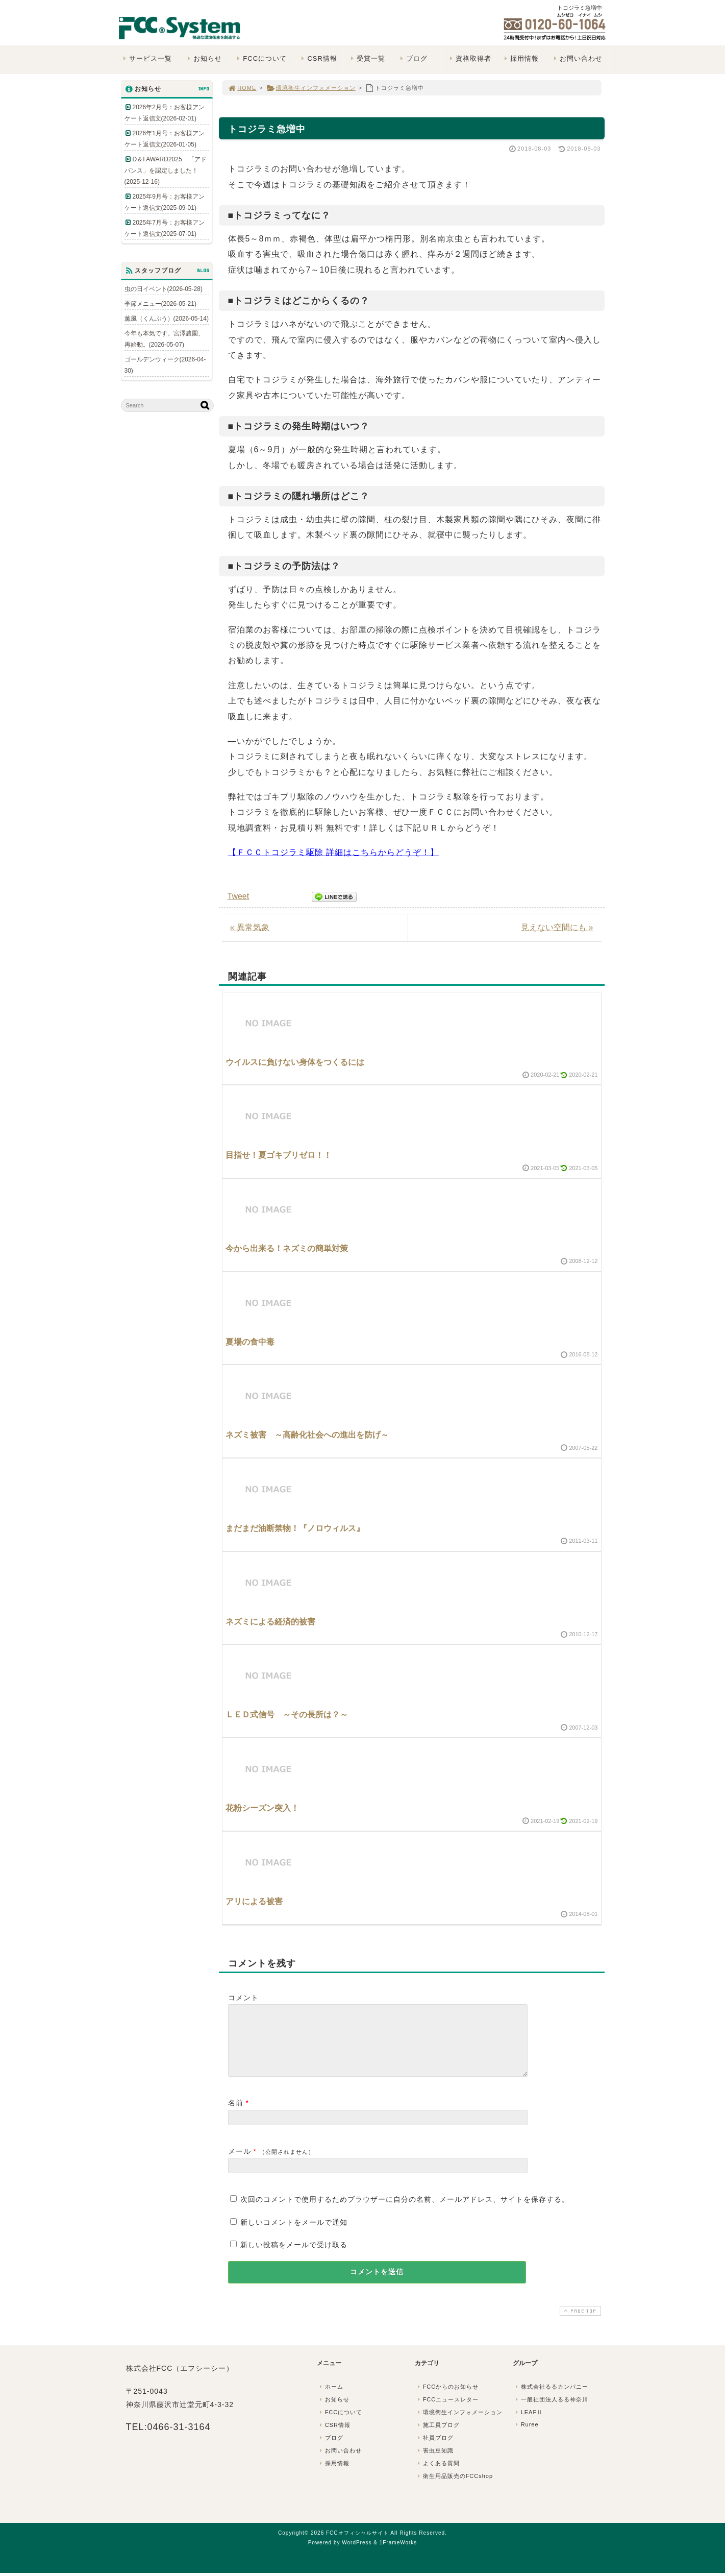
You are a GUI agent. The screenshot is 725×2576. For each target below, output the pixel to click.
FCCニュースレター (447, 2412)
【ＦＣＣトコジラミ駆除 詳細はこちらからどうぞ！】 (333, 852)
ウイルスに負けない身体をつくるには (295, 1062)
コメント (243, 1998)
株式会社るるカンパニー (551, 2399)
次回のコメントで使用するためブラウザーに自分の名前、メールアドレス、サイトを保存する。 (404, 2211)
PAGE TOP (579, 2323)
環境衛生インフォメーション (311, 88)
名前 (235, 2115)
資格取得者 (469, 58)
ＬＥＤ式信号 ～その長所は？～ (287, 1714)
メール (239, 2163)
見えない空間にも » (557, 927)
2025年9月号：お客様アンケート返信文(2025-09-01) (164, 202)
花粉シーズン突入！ (262, 1808)
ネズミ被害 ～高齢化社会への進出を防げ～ (307, 1434)
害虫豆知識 (435, 2463)
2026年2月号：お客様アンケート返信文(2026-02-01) (164, 113)
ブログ (413, 58)
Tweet (238, 896)
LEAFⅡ (528, 2424)
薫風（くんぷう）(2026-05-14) (166, 318)
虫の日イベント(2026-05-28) (163, 289)
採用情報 (520, 58)
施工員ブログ (438, 2437)
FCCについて (261, 58)
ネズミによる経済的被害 (270, 1621)
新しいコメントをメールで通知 (293, 2234)
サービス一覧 (146, 58)
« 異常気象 (249, 927)
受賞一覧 (367, 58)
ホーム (330, 2399)
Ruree (526, 2437)
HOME (242, 88)
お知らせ (203, 58)
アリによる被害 (254, 1901)
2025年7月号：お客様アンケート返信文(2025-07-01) (164, 228)
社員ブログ (435, 2450)
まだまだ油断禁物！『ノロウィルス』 (295, 1528)
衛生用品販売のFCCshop (454, 2488)
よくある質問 (438, 2475)
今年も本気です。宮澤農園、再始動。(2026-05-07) (164, 339)
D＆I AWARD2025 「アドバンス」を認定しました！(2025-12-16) (165, 170)
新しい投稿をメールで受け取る (293, 2257)
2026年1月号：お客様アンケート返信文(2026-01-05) (164, 139)
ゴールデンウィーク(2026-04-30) (165, 365)
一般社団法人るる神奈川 (551, 2412)
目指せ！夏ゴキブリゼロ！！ (279, 1155)
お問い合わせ (577, 58)
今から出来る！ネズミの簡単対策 (287, 1248)
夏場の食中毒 (250, 1342)
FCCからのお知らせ (447, 2399)
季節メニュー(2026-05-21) (160, 303)
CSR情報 (318, 58)
